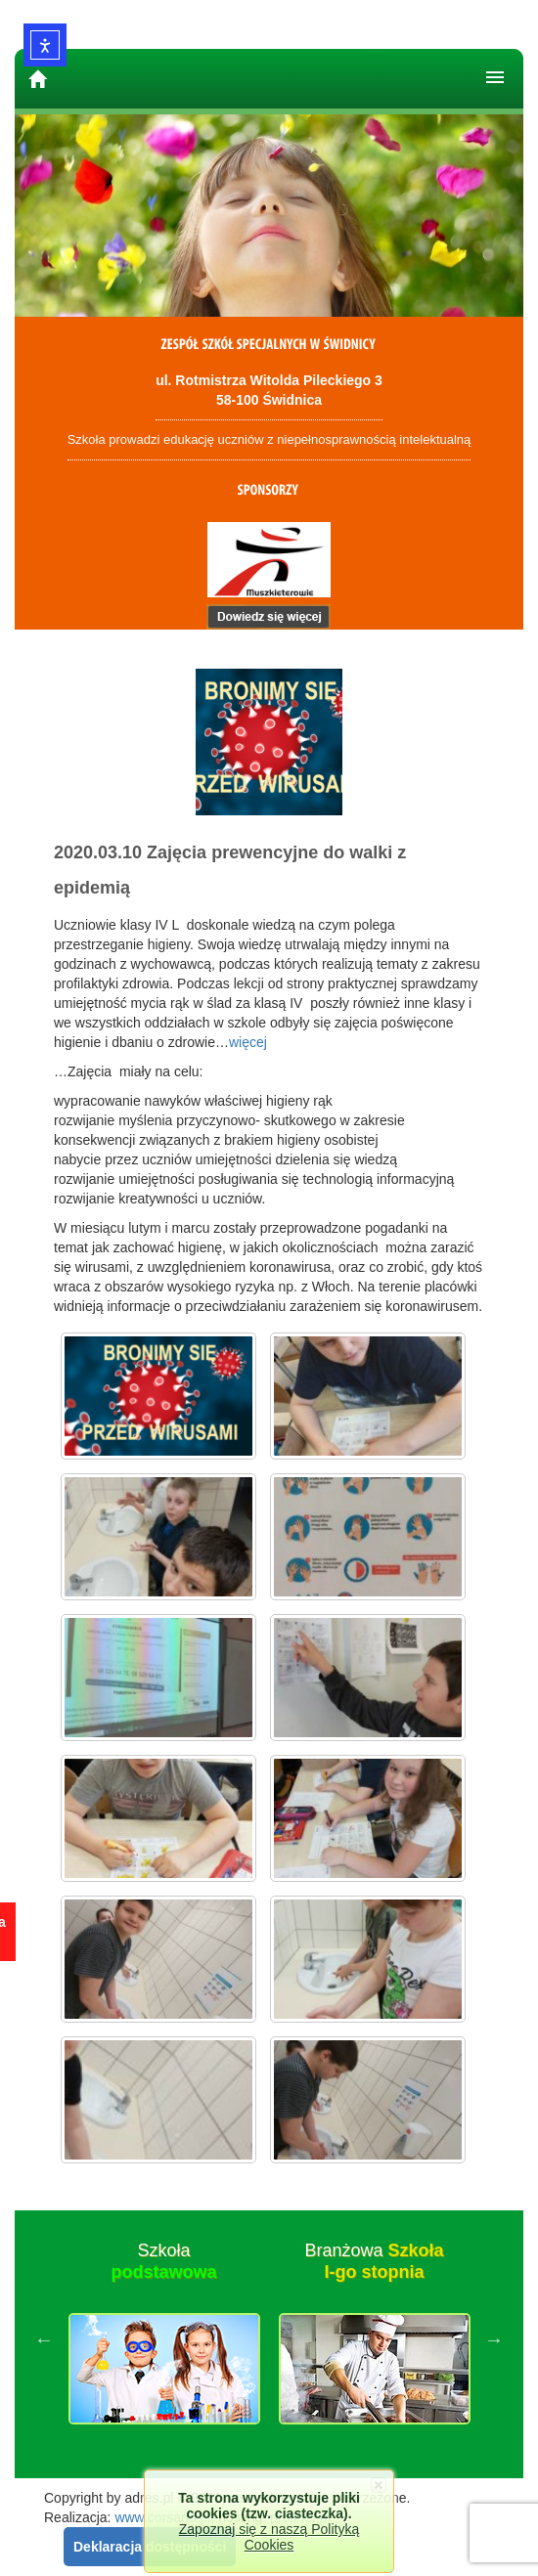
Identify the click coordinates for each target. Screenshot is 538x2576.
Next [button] (494, 2339)
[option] (164, 2339)
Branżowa (373, 2261)
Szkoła (163, 2261)
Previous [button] (44, 2339)
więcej (248, 1042)
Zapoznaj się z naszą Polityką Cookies (269, 2537)
